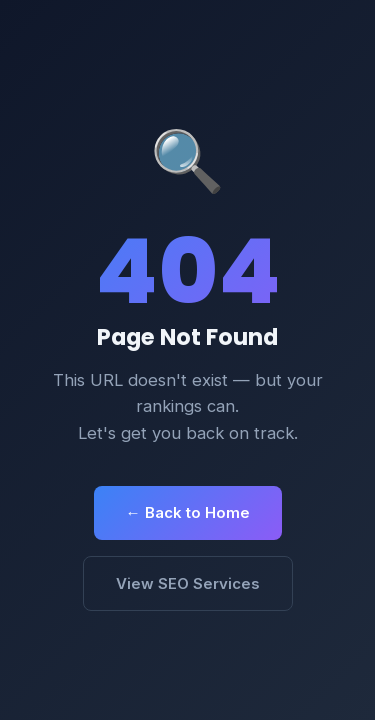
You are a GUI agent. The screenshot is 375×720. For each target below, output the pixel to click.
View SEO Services (188, 583)
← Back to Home (188, 512)
